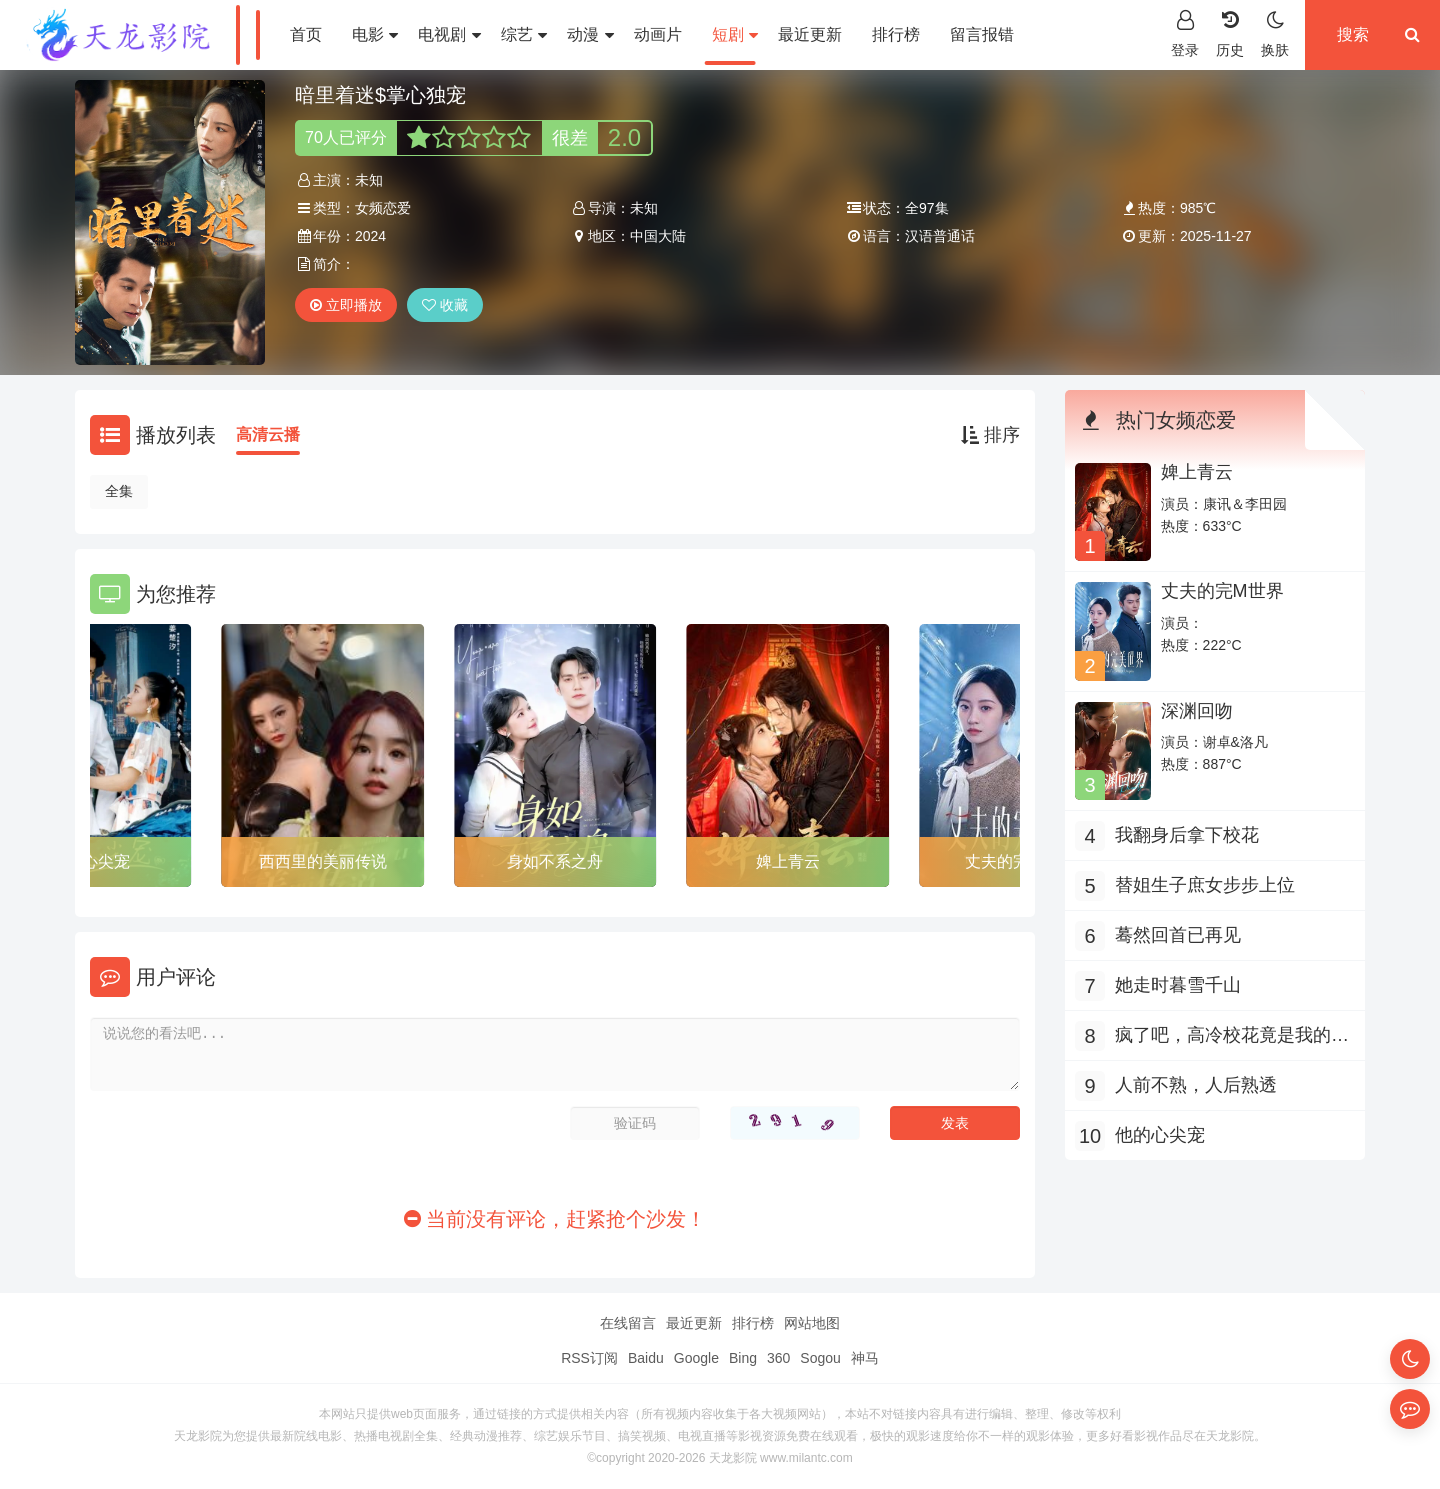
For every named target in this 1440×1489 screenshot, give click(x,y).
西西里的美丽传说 (323, 861)
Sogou (820, 1358)
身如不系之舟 (555, 861)
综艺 (524, 34)
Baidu (646, 1358)
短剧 (735, 34)
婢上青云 (788, 861)
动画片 (658, 34)
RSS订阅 (589, 1358)
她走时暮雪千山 (1178, 985)
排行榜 (896, 34)
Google (696, 1358)
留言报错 (982, 34)
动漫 (590, 34)
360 (778, 1358)
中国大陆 (658, 236)
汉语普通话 (940, 236)
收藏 (445, 305)
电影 (375, 34)
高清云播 (268, 434)
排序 (990, 435)
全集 (119, 491)
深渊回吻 (1197, 711)
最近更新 (810, 34)
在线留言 (628, 1323)
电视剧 (449, 34)
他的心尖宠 (1160, 1135)
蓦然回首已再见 (1178, 935)
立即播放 (346, 305)
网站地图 (812, 1323)
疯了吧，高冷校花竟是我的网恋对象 (1232, 1037)
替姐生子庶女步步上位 (1205, 885)
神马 (865, 1358)
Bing (743, 1358)
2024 (370, 236)
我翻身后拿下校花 (1187, 835)
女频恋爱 (383, 208)
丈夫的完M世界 (1222, 591)
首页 (306, 34)
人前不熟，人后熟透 (1196, 1085)
